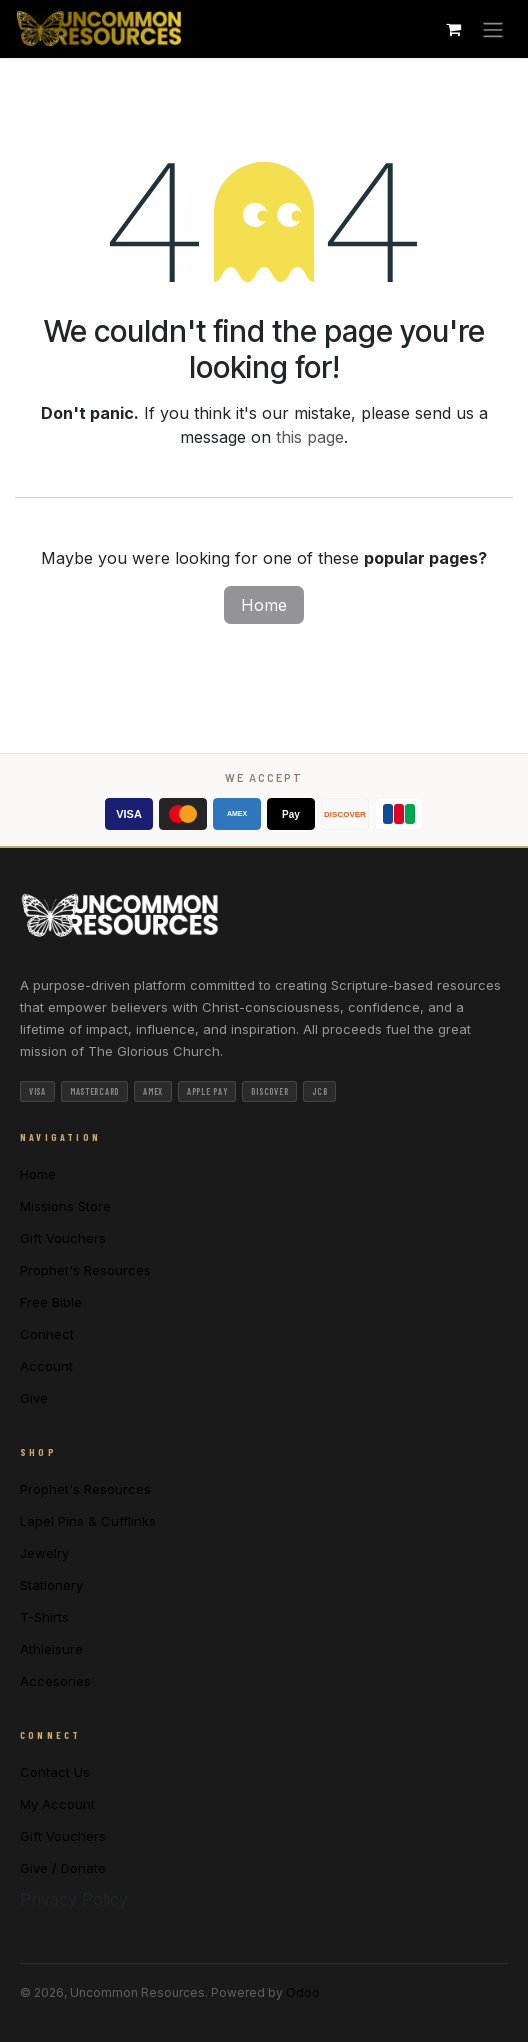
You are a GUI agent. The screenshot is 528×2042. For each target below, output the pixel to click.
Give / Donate (63, 1868)
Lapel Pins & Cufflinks (88, 1521)
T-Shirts (44, 1617)
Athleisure (51, 1649)
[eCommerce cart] (453, 29)
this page (310, 437)
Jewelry (44, 1553)
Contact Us (55, 1772)
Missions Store (65, 1206)
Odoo (303, 1992)
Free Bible (51, 1302)
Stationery (51, 1585)
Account (46, 1366)
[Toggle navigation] (493, 29)
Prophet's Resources (85, 1270)
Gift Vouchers (63, 1238)
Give (34, 1398)
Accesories (55, 1681)
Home (264, 605)
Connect (47, 1334)
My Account (57, 1804)
